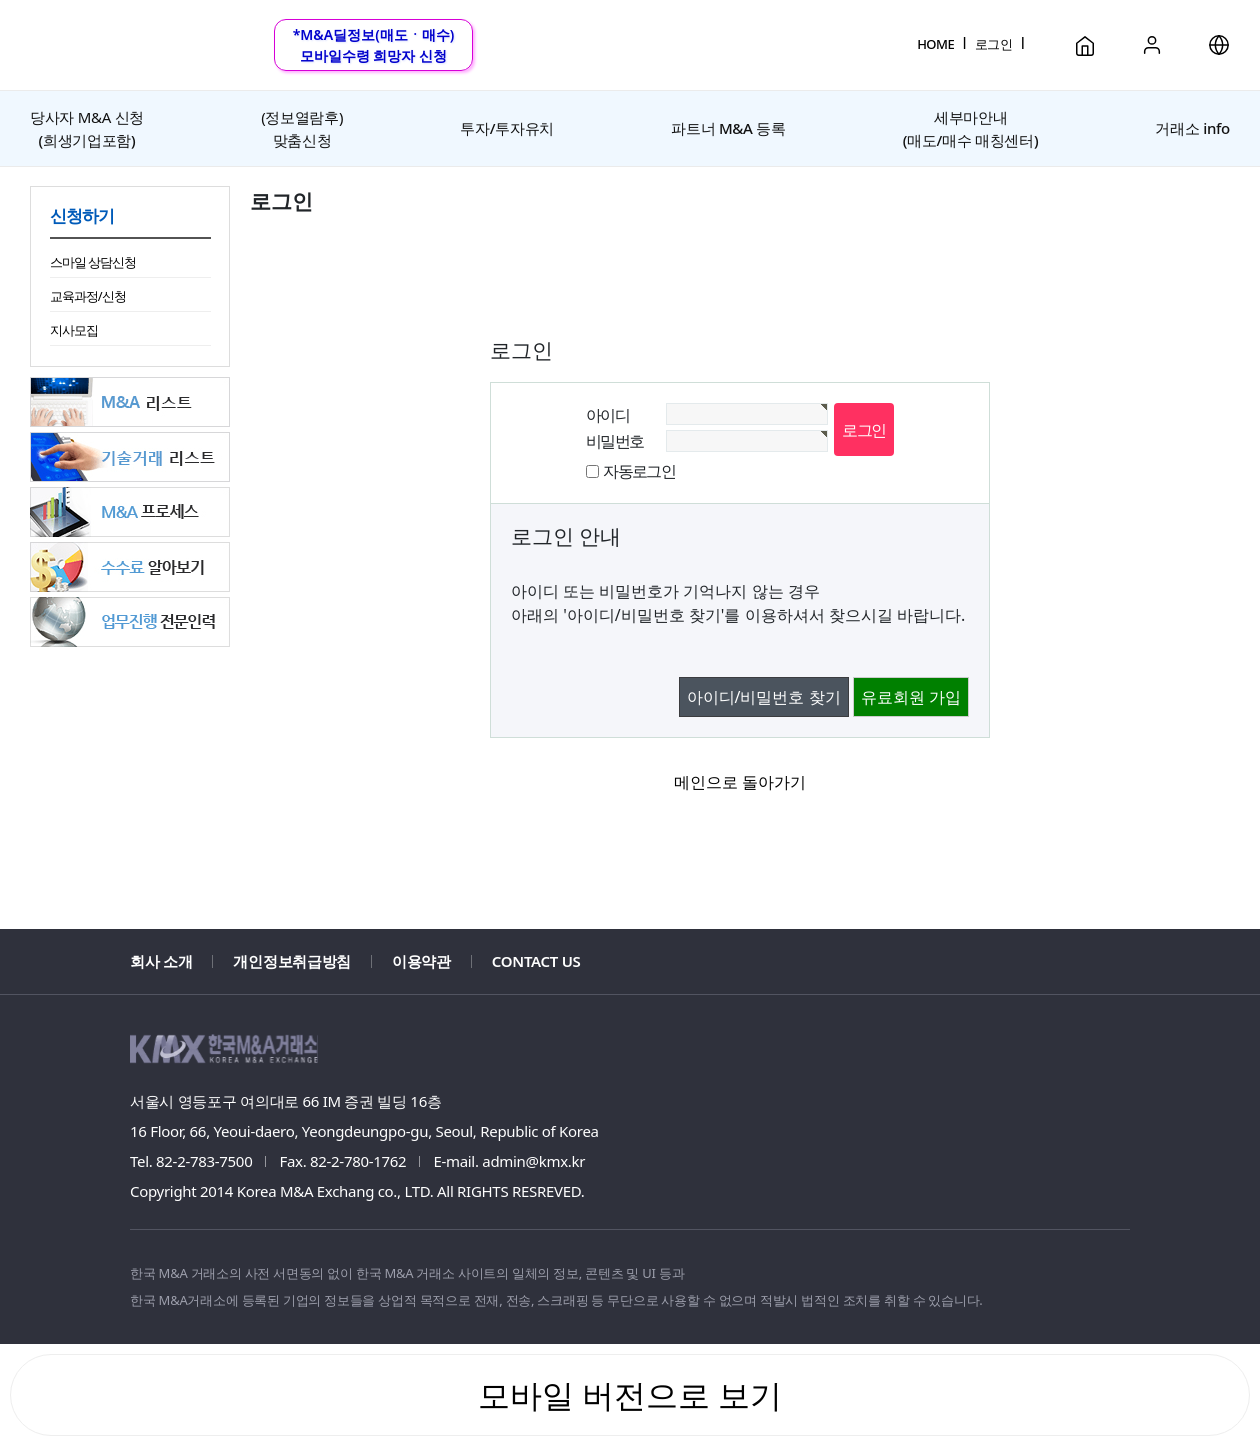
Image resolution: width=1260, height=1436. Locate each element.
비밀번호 (615, 441)
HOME (935, 44)
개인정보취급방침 (292, 961)
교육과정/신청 (88, 296)
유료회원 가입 (911, 697)
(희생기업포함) (87, 128)
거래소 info (1192, 128)
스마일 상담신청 (93, 262)
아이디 (607, 415)
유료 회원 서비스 (630, 27)
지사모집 (74, 330)
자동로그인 (639, 471)
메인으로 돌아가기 (740, 782)
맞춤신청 (302, 128)
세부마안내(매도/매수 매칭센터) (970, 128)
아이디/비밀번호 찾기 (764, 697)
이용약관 (421, 961)
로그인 (993, 44)
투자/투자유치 (507, 128)
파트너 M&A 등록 (728, 128)
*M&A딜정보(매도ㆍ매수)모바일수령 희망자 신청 (374, 45)
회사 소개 (161, 961)
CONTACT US (536, 961)
